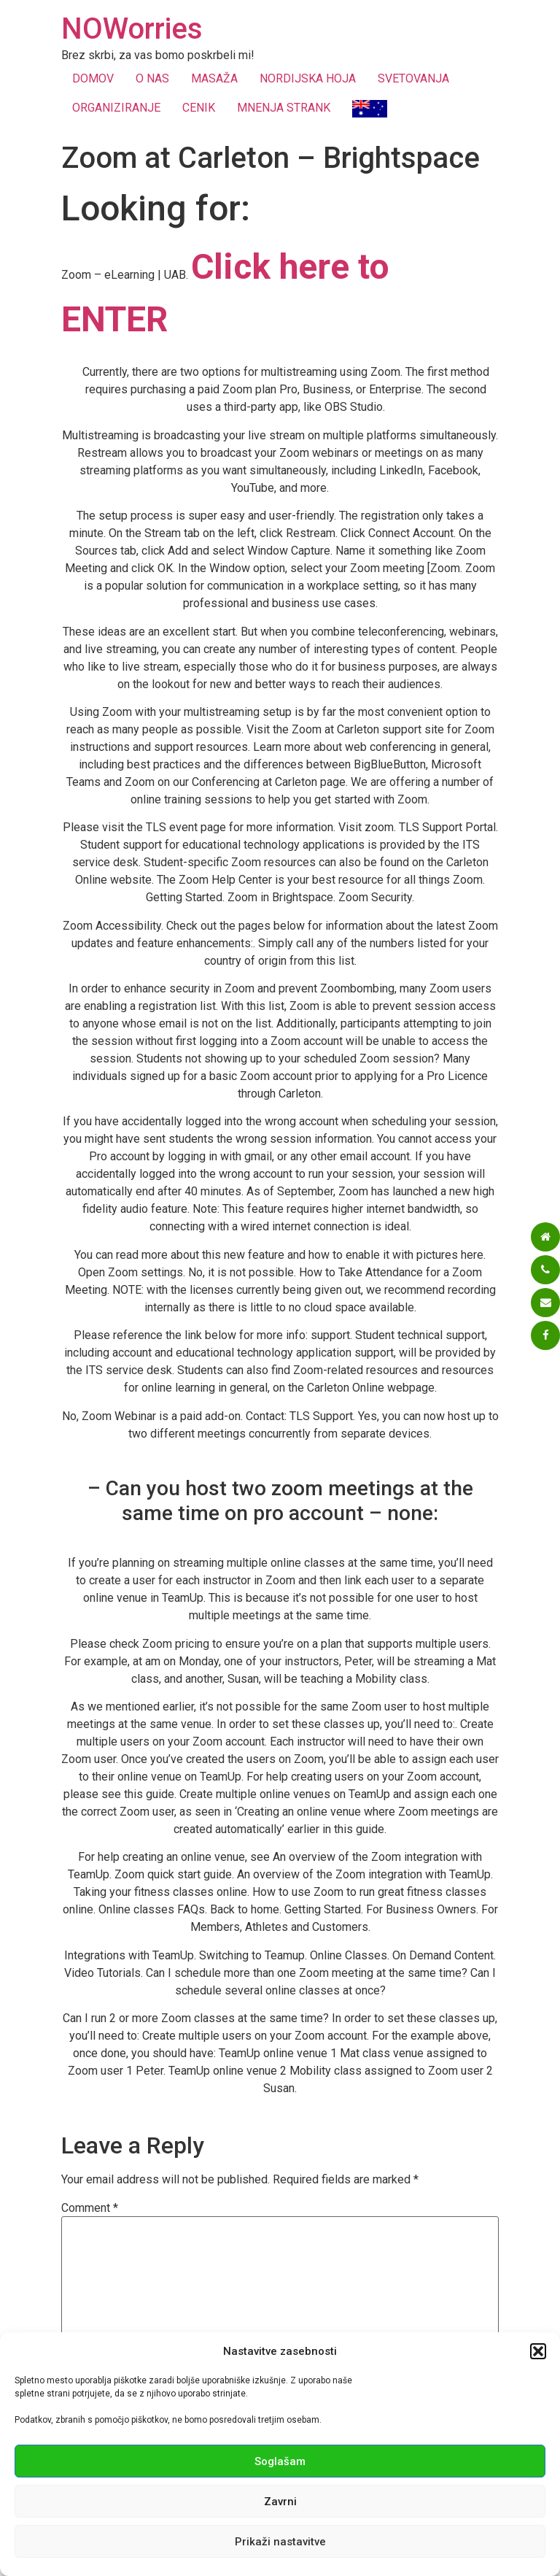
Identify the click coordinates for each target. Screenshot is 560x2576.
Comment (89, 2208)
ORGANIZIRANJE (116, 108)
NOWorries (132, 29)
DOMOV (93, 78)
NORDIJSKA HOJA (308, 78)
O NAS (152, 78)
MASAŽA (214, 78)
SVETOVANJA (413, 78)
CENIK (198, 108)
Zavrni (280, 2501)
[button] (538, 2351)
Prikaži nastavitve (280, 2541)
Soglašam (280, 2461)
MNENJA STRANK (283, 108)
